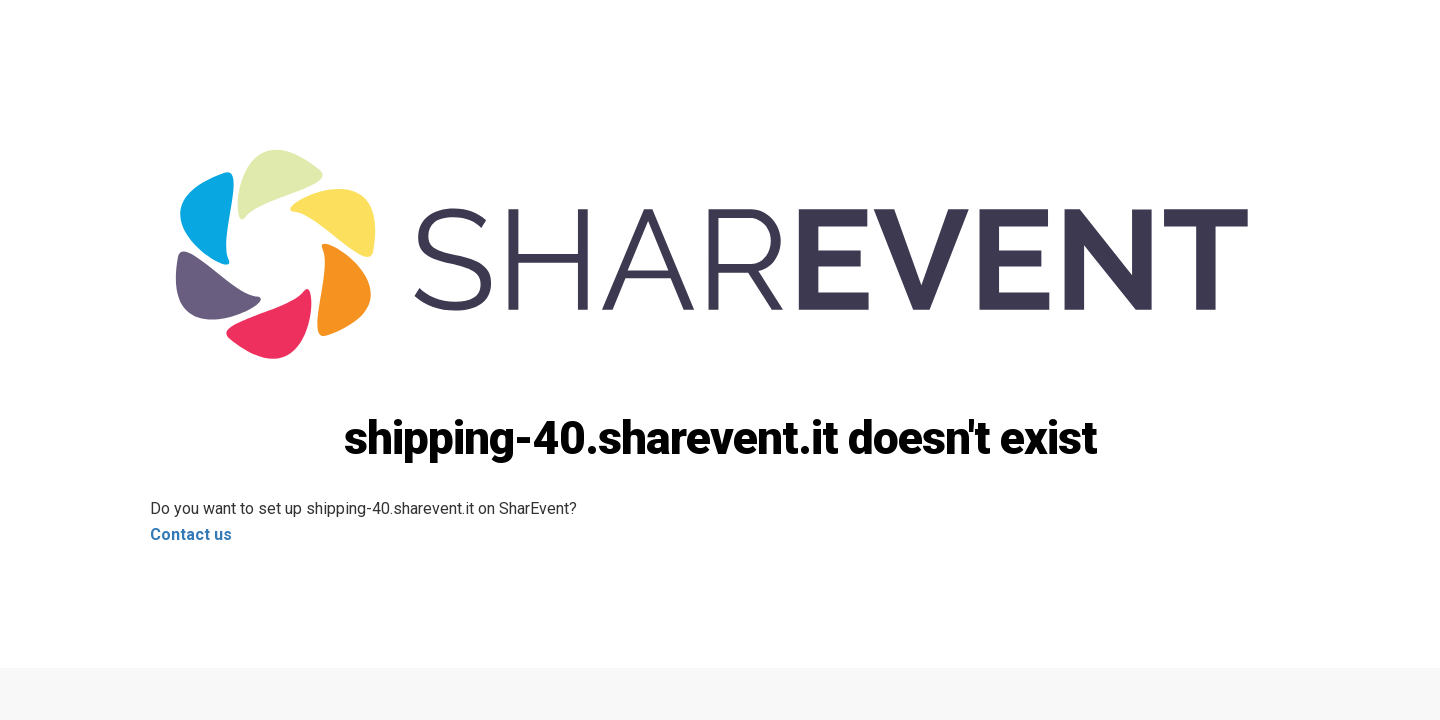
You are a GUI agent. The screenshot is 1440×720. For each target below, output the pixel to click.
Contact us (191, 534)
